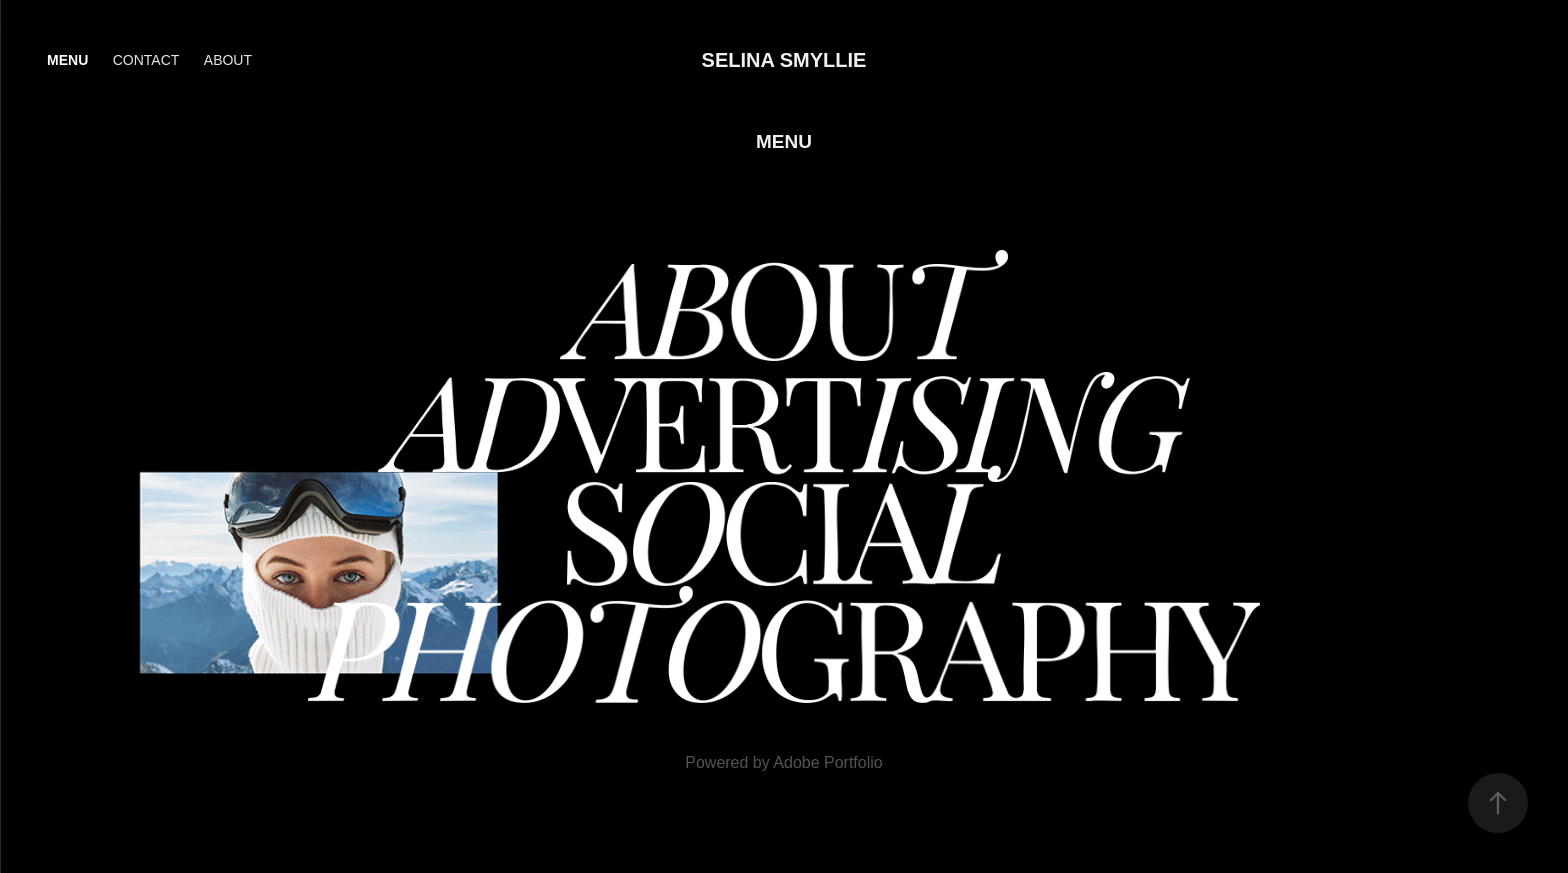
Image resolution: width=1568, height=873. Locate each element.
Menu (67, 60)
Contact (146, 60)
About (228, 60)
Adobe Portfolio (827, 762)
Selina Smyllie (784, 60)
